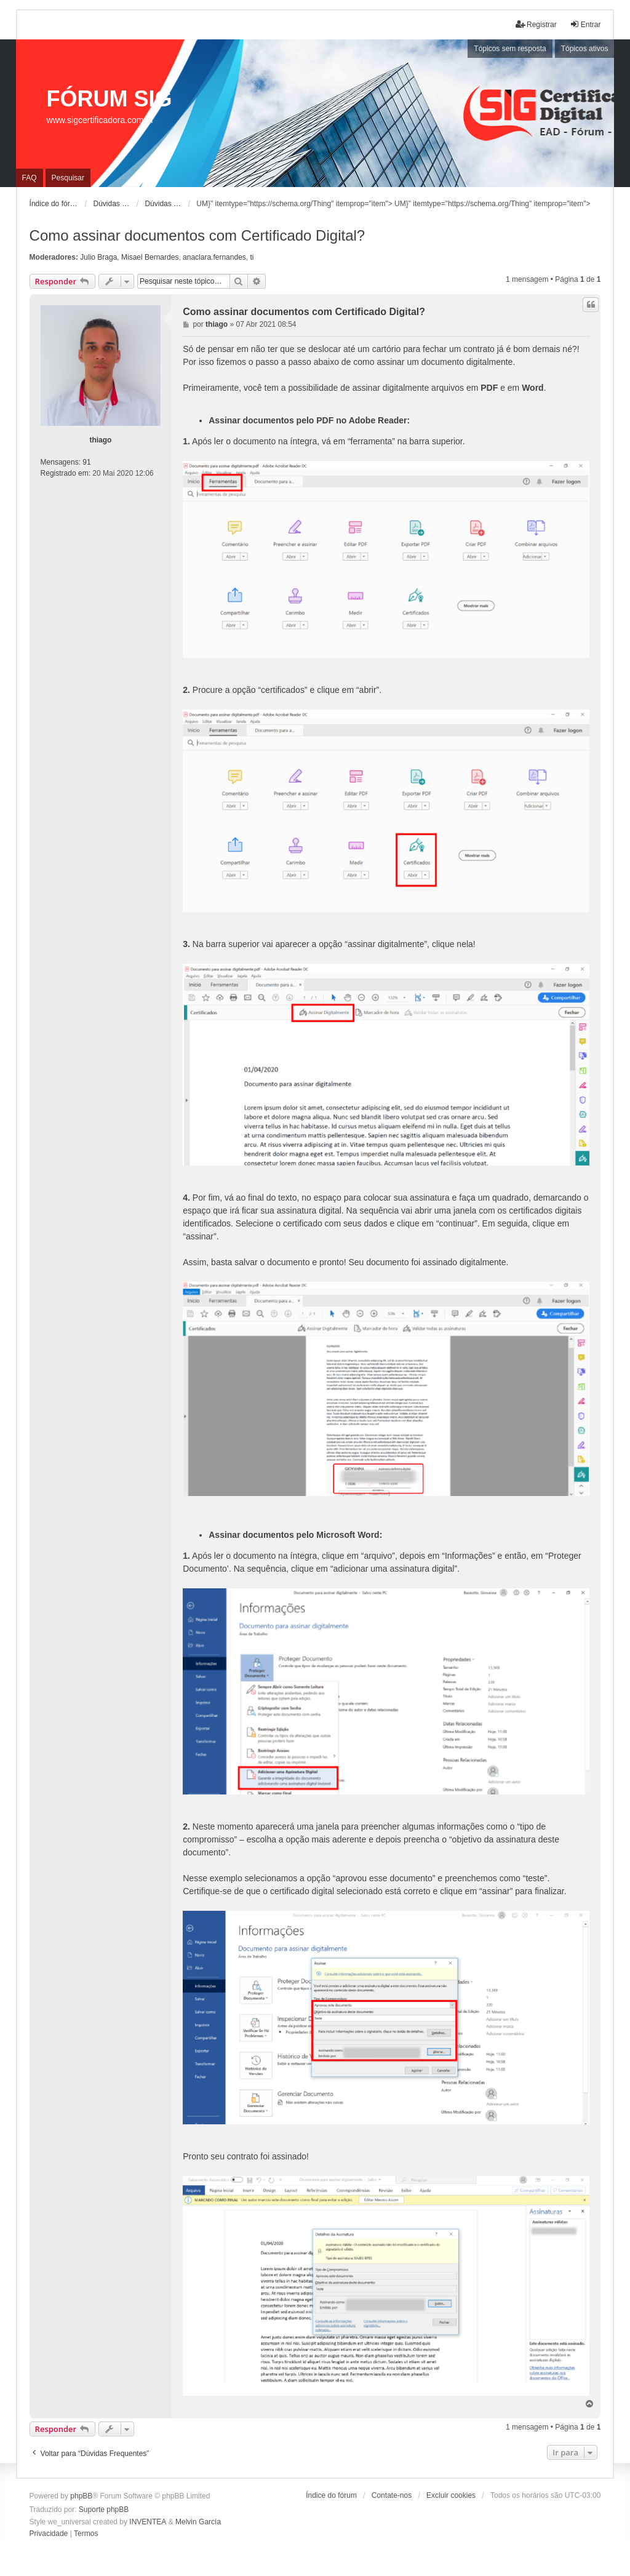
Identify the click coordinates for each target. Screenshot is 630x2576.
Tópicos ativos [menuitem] (584, 48)
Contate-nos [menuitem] (392, 2495)
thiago (100, 440)
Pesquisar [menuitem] (68, 178)
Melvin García (198, 2522)
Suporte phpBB (104, 2509)
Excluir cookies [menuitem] (451, 2495)
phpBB (81, 2496)
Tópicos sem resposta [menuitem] (510, 48)
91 (86, 462)
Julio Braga (98, 257)
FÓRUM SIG (109, 98)
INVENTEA (147, 2522)
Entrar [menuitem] (585, 24)
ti (251, 257)
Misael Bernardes (149, 257)
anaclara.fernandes (214, 257)
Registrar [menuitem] (536, 24)
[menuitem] (49, 2534)
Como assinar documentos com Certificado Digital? (197, 235)
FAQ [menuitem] (29, 178)
